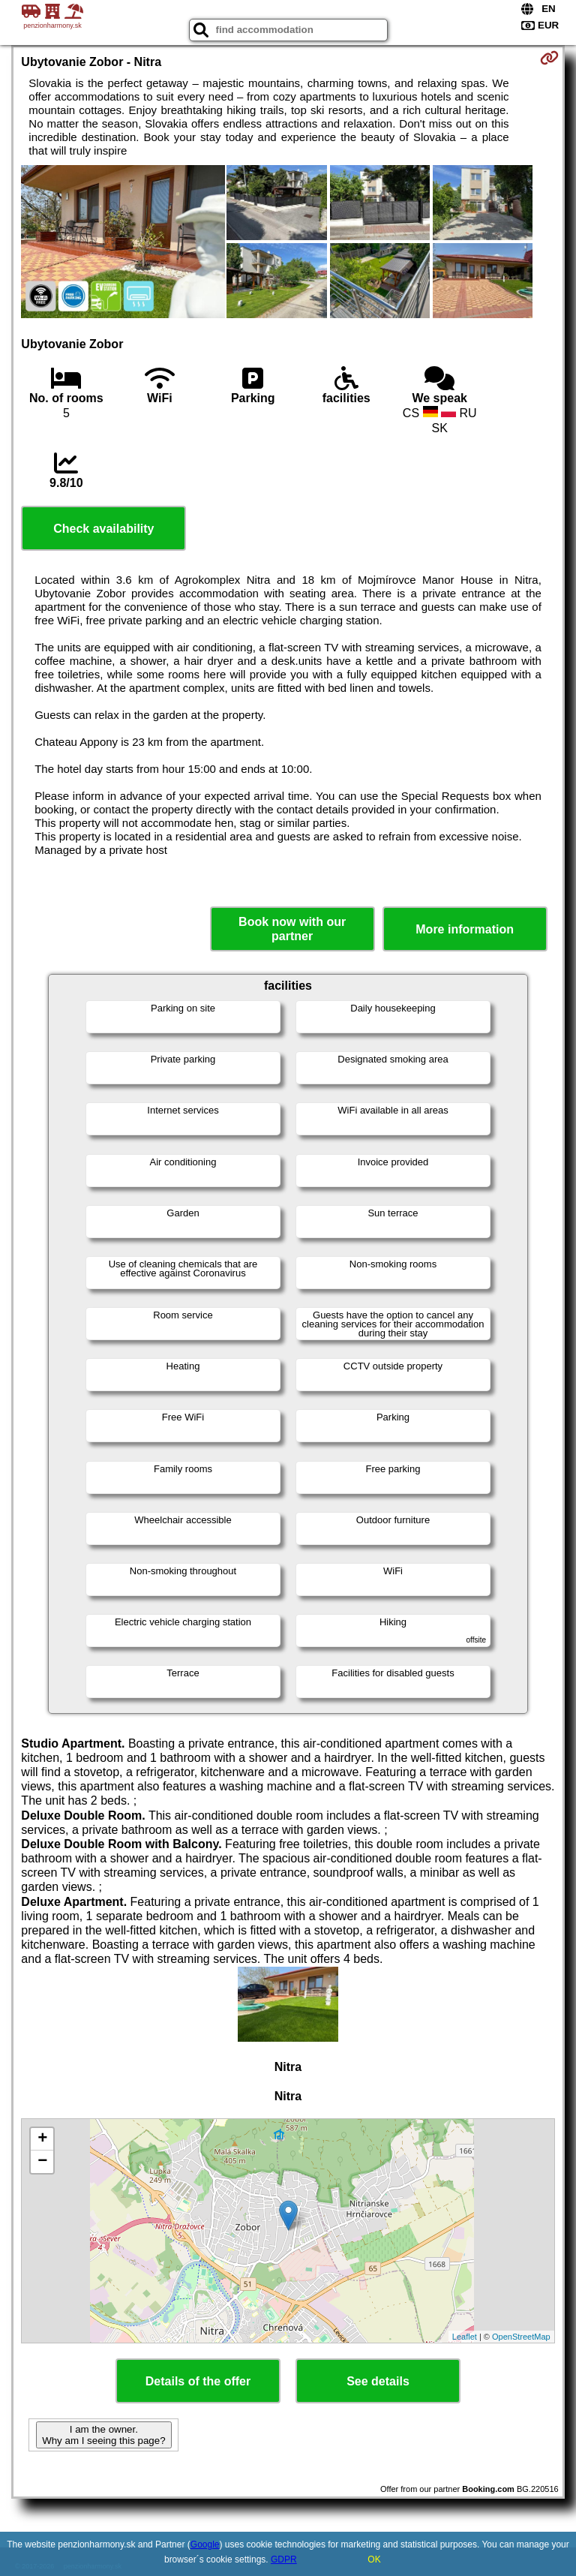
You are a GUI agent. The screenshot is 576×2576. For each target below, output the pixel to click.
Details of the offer (198, 2381)
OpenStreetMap (521, 2336)
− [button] (42, 2162)
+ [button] (42, 2139)
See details (378, 2381)
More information (465, 929)
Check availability (103, 528)
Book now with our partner (292, 928)
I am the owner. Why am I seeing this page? (103, 2435)
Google (205, 2544)
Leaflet (464, 2336)
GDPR (284, 2559)
